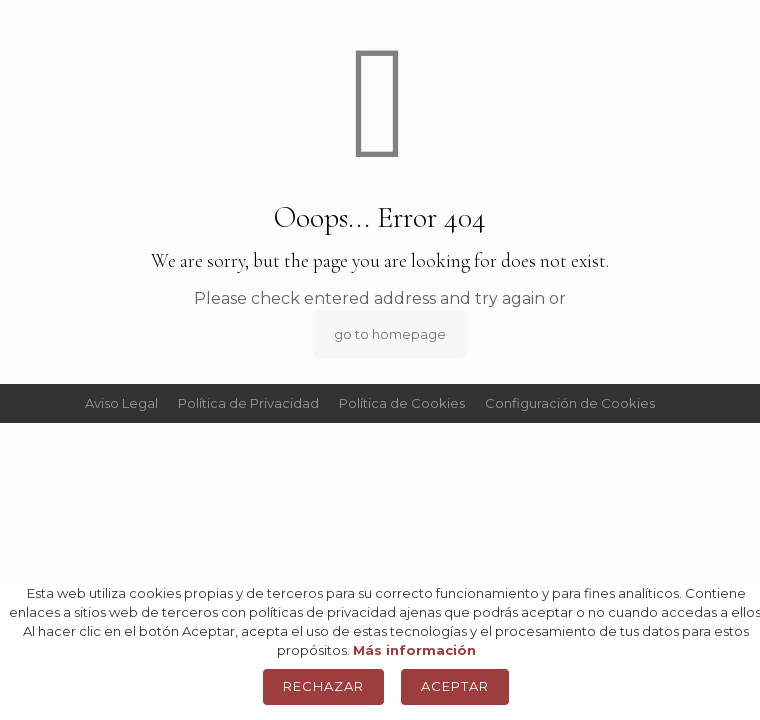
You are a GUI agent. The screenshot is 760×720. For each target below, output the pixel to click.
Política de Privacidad (248, 403)
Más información (414, 650)
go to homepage (390, 334)
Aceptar (455, 686)
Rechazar (323, 686)
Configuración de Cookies (570, 403)
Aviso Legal (121, 403)
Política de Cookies (402, 403)
